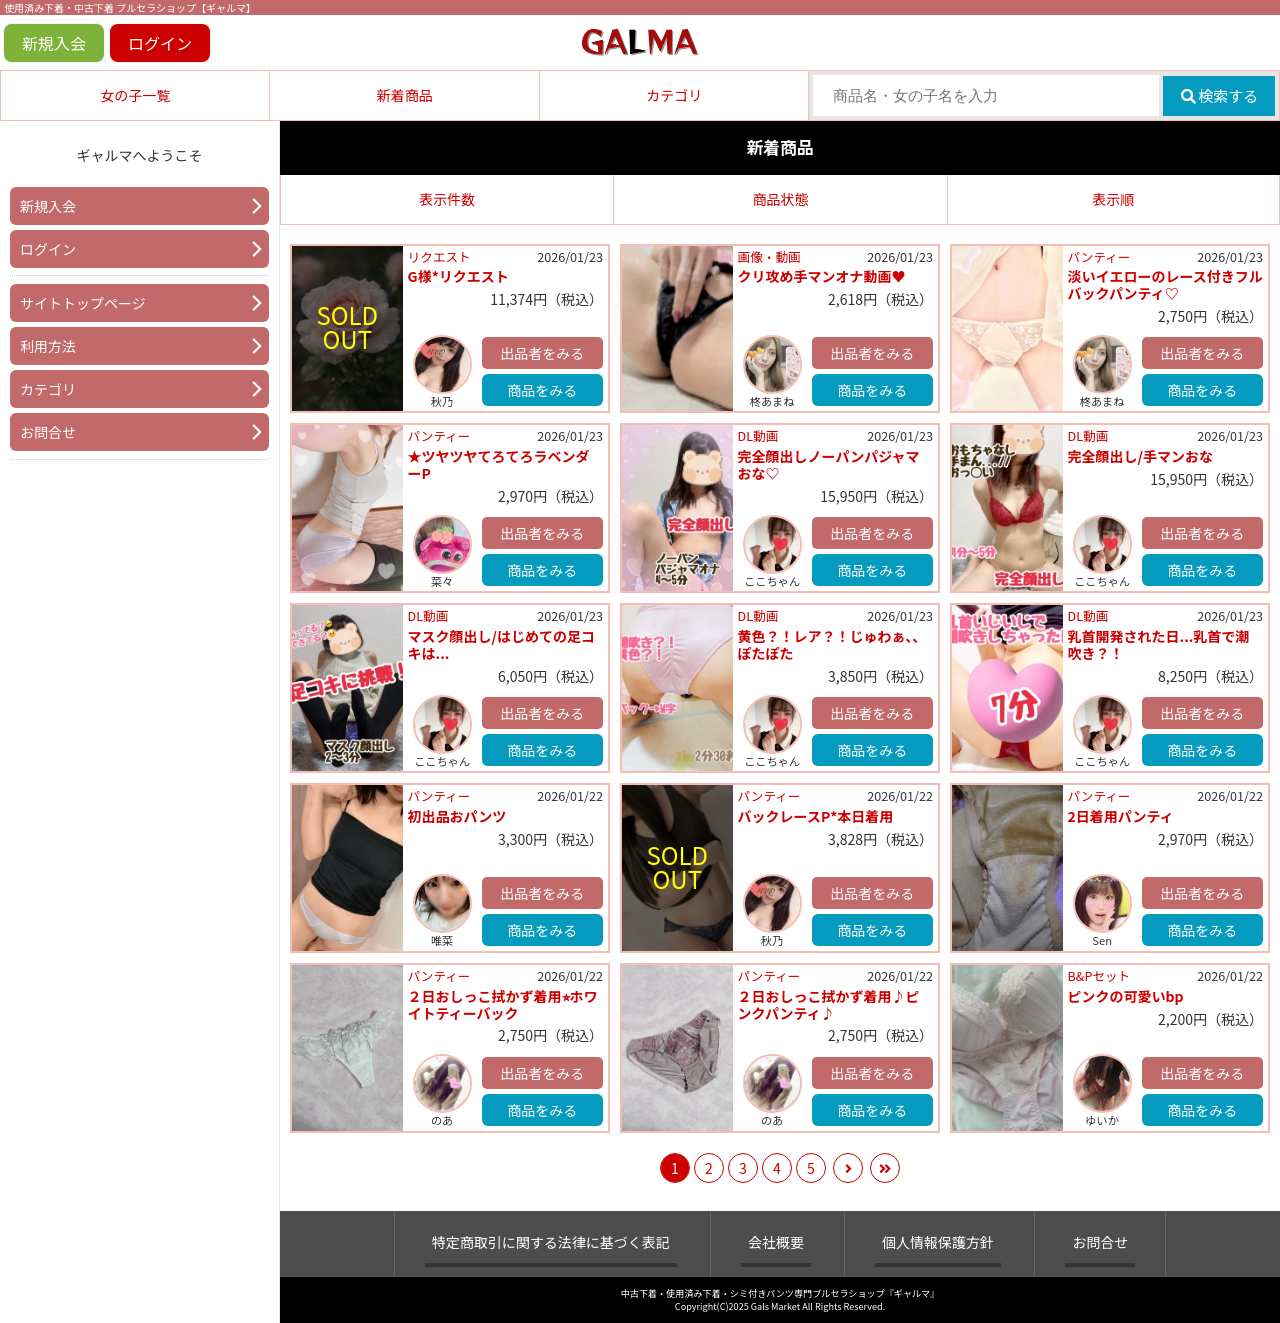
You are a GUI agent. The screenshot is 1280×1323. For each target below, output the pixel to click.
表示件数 (447, 199)
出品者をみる (542, 353)
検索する (1219, 95)
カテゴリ (674, 95)
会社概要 (776, 1242)
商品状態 (780, 199)
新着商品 (405, 95)
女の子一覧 (135, 95)
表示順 (1113, 199)
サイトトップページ (83, 303)
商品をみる (542, 390)
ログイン (160, 43)
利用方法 (48, 346)
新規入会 (54, 43)
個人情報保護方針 (938, 1242)
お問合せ (48, 432)
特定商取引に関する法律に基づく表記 (551, 1242)
